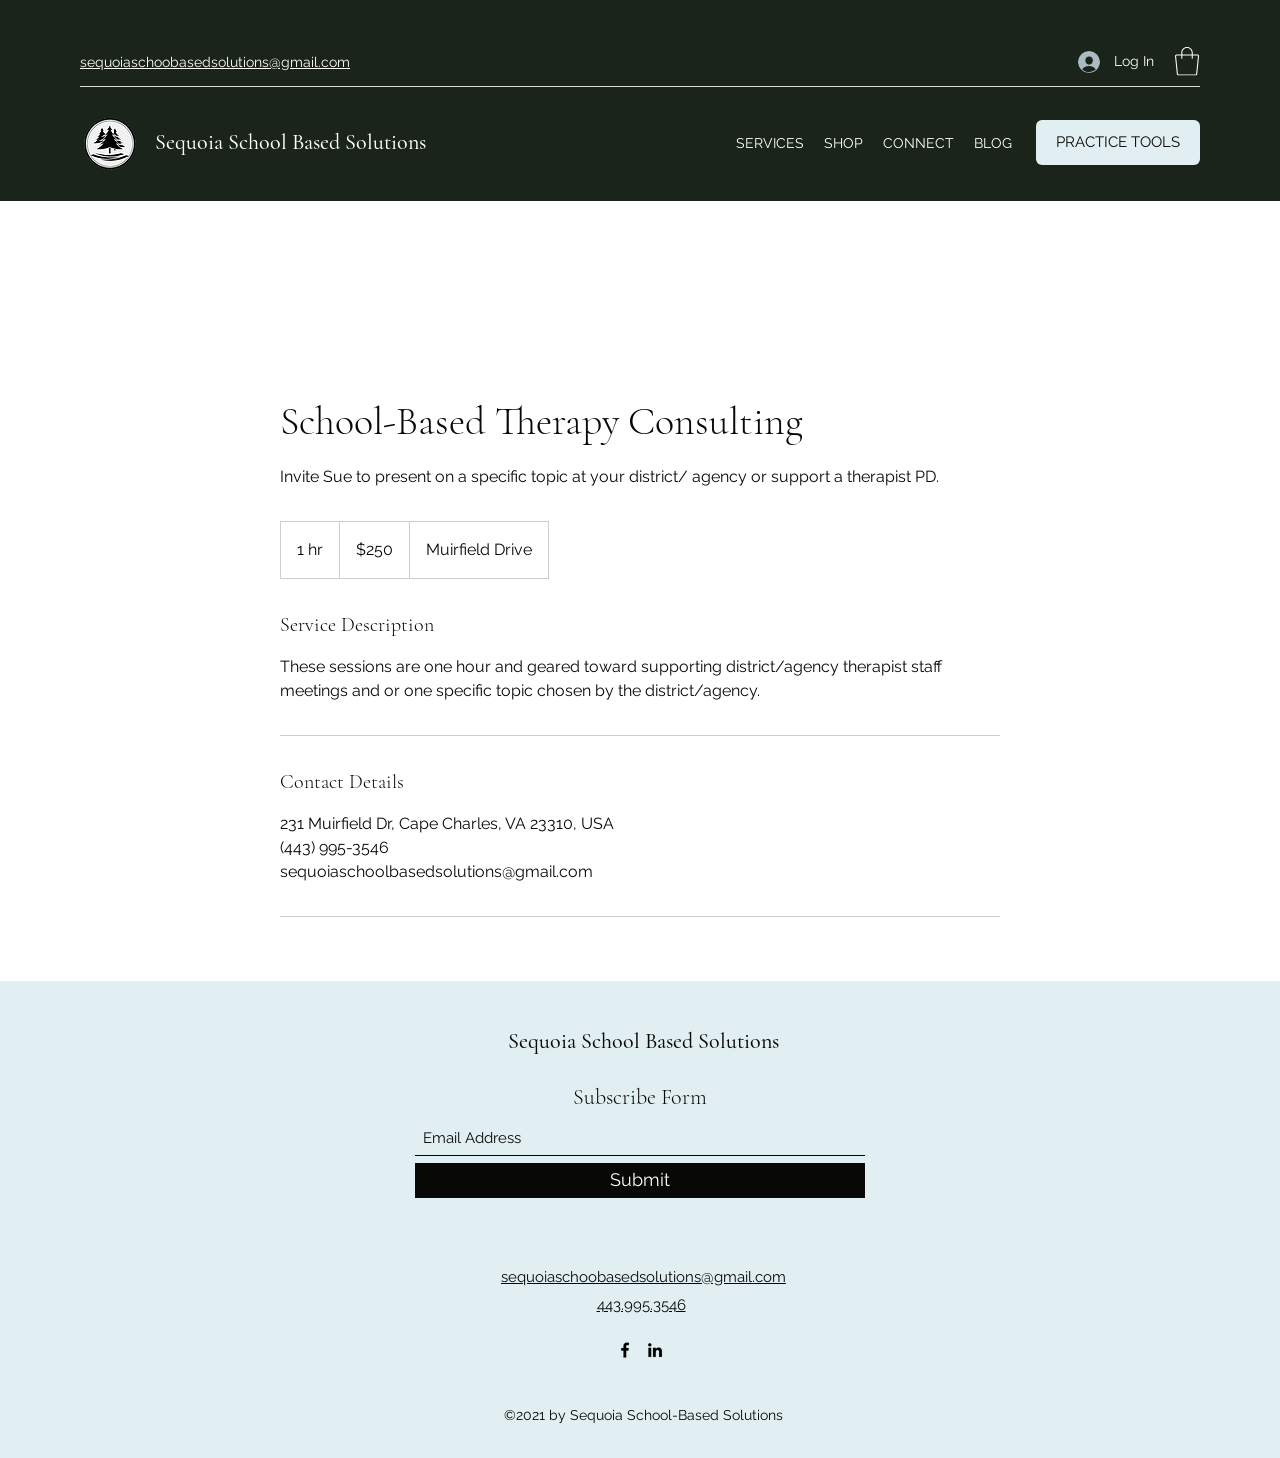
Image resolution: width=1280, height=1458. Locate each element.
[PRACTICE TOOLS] (1118, 142)
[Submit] (640, 1180)
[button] (1187, 61)
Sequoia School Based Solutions (290, 142)
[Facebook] (625, 1350)
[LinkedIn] (655, 1350)
